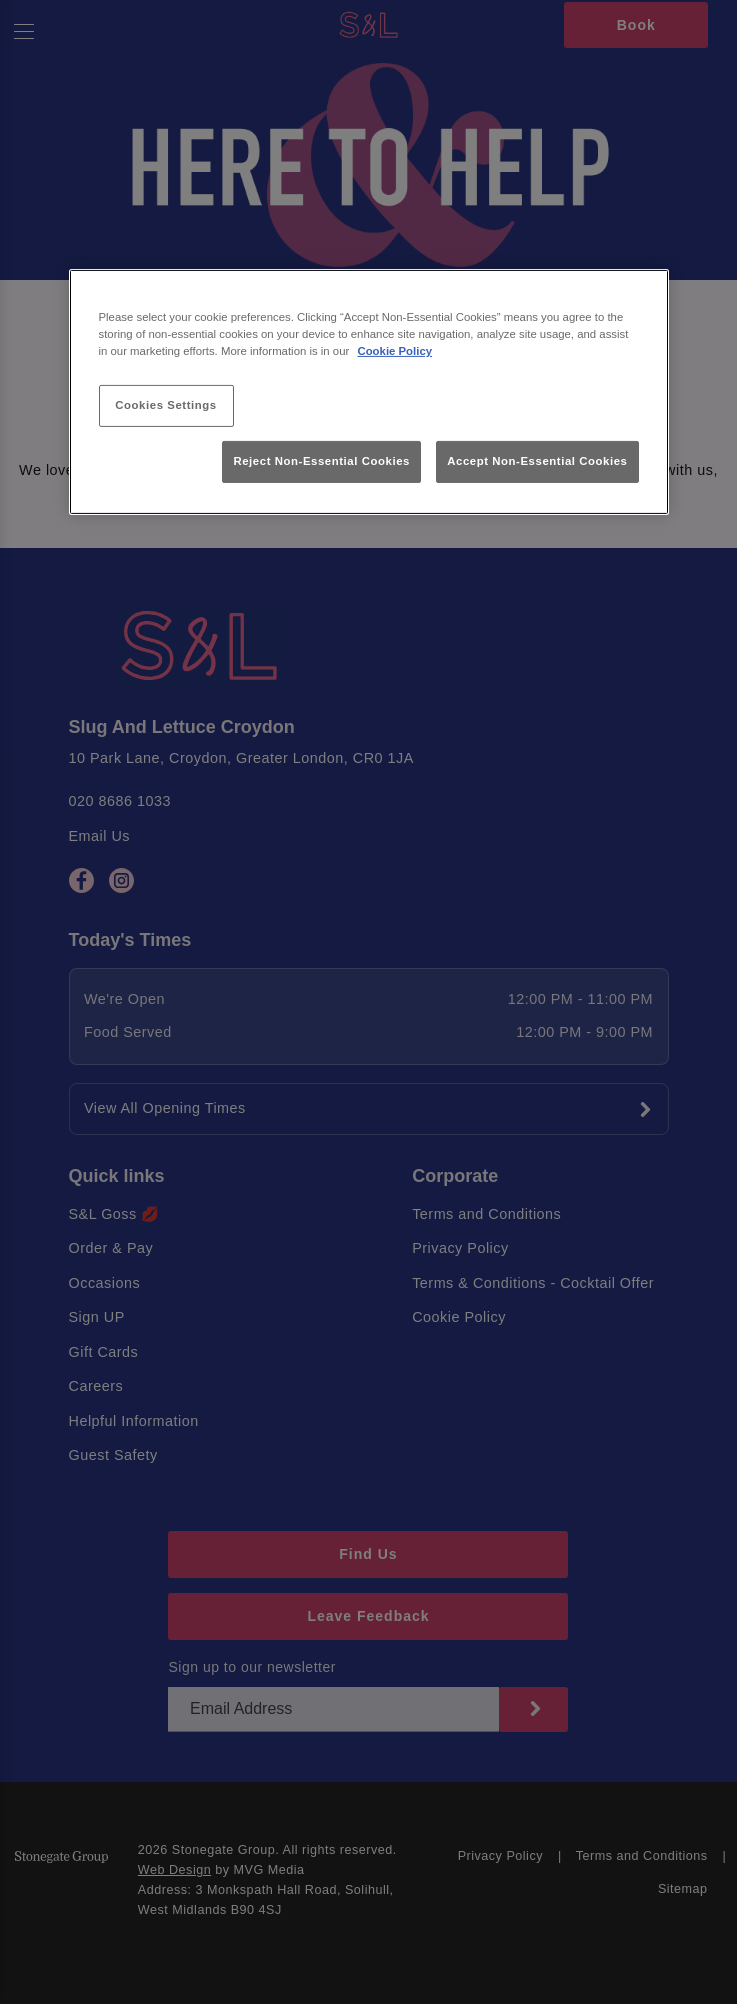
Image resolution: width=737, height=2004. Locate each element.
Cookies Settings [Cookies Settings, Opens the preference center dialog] (165, 405)
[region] (369, 392)
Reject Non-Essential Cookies (321, 461)
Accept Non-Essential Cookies (537, 461)
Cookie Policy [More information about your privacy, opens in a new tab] (394, 351)
